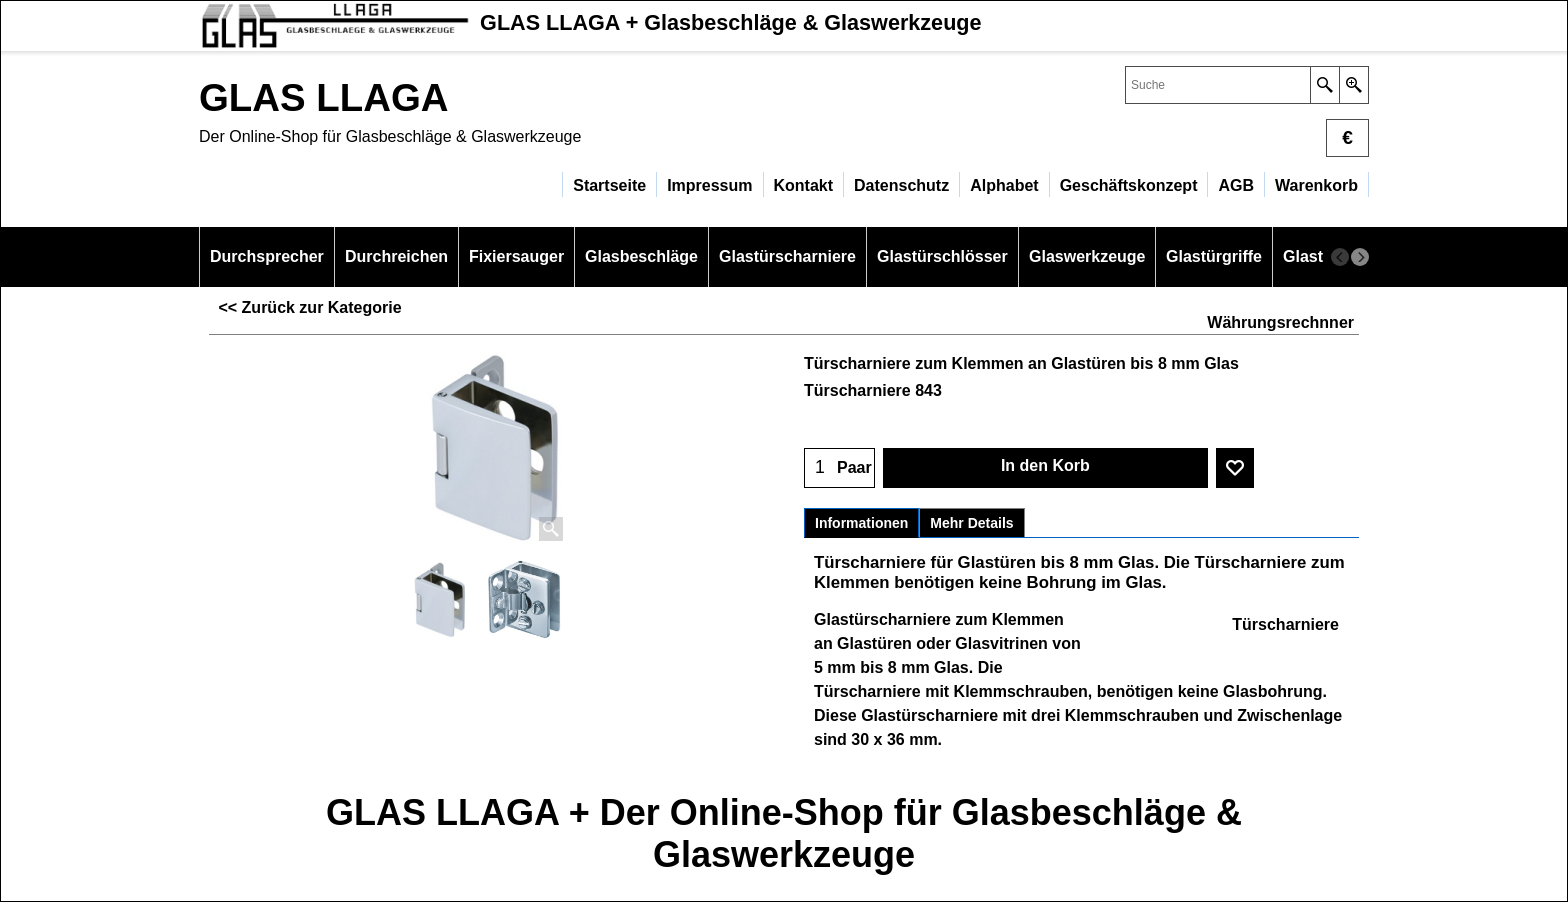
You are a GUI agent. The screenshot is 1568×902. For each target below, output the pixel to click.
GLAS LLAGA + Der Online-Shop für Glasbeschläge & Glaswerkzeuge (784, 833)
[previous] (1340, 257)
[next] (1360, 257)
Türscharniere (1285, 624)
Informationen (861, 523)
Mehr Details (971, 523)
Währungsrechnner (1280, 322)
